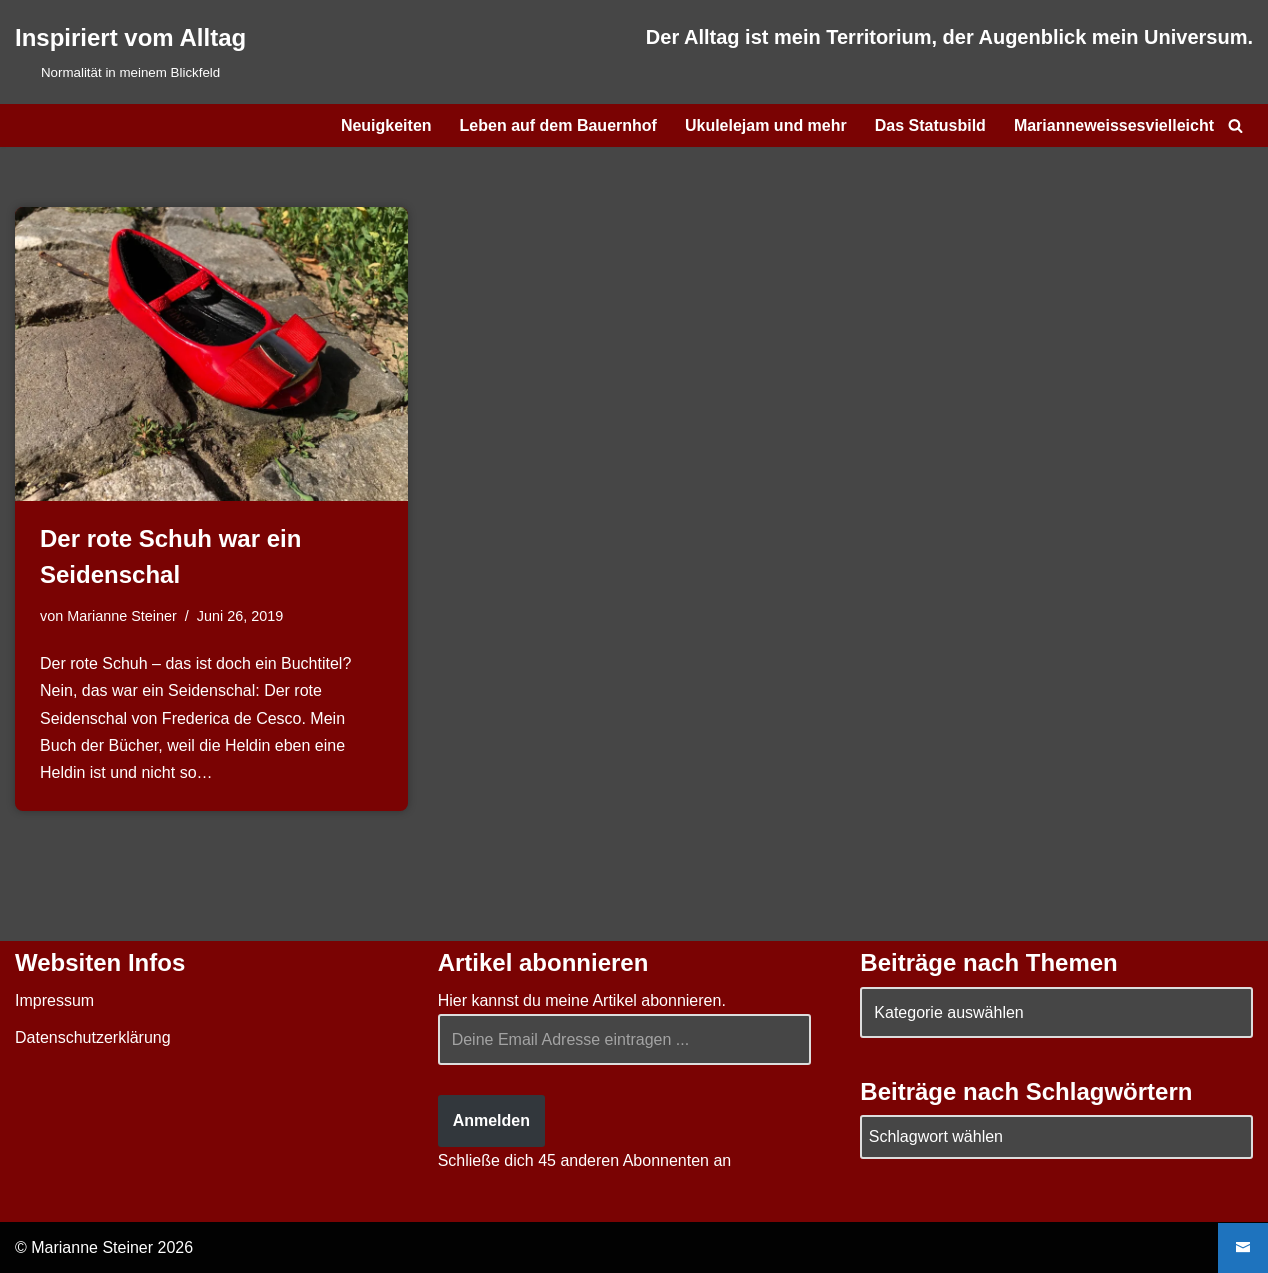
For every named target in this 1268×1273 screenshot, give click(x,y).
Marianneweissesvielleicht (1114, 125)
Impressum (54, 1000)
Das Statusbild (930, 125)
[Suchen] (1235, 125)
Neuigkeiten (386, 125)
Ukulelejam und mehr (766, 125)
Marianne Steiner (122, 616)
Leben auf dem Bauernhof (558, 125)
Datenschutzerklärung (93, 1037)
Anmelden (491, 1120)
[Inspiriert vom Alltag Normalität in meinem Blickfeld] (130, 52)
